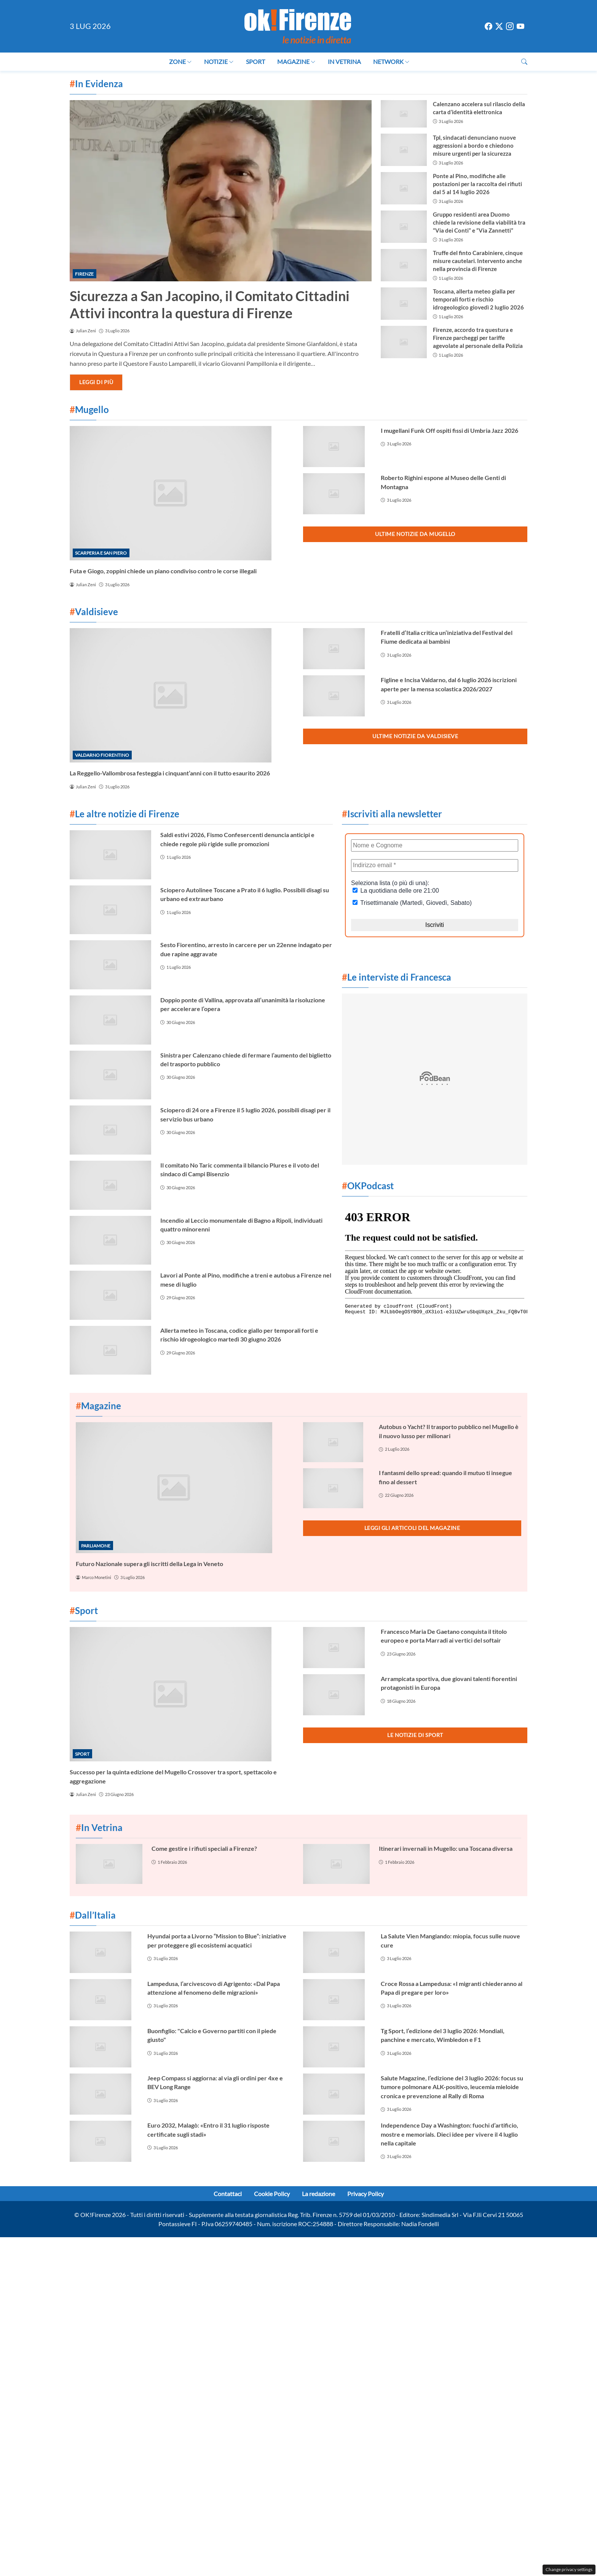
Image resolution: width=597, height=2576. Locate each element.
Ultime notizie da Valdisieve (415, 736)
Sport (255, 61)
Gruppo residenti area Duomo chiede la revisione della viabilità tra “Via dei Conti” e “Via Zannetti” (479, 222)
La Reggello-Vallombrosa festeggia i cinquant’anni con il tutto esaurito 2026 (170, 773)
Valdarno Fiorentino (102, 755)
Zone (180, 61)
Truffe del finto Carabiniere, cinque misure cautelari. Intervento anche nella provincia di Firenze (478, 260)
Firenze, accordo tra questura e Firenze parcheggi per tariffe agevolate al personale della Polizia (478, 337)
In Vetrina (344, 61)
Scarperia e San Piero (101, 553)
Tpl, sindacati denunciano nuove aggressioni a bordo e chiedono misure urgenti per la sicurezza (474, 145)
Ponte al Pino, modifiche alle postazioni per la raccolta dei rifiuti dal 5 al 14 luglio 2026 (477, 183)
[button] (524, 61)
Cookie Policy (272, 2193)
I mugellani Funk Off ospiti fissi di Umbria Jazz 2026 (449, 430)
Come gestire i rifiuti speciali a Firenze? (204, 1848)
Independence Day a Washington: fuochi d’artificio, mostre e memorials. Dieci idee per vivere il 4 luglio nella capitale (449, 2134)
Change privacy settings (569, 2569)
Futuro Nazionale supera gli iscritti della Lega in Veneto (149, 1563)
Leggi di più (96, 382)
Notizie (219, 61)
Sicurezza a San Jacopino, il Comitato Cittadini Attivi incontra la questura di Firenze (210, 304)
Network (391, 61)
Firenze (84, 274)
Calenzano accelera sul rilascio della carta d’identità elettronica (479, 107)
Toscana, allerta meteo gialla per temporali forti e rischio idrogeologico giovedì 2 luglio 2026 (478, 299)
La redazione (318, 2193)
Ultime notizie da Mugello (415, 534)
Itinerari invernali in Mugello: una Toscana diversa (445, 1848)
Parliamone (95, 1546)
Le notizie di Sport (415, 1735)
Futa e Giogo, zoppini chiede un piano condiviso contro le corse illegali (163, 570)
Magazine (296, 61)
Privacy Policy (365, 2193)
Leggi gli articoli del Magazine (412, 1528)
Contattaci (228, 2193)
